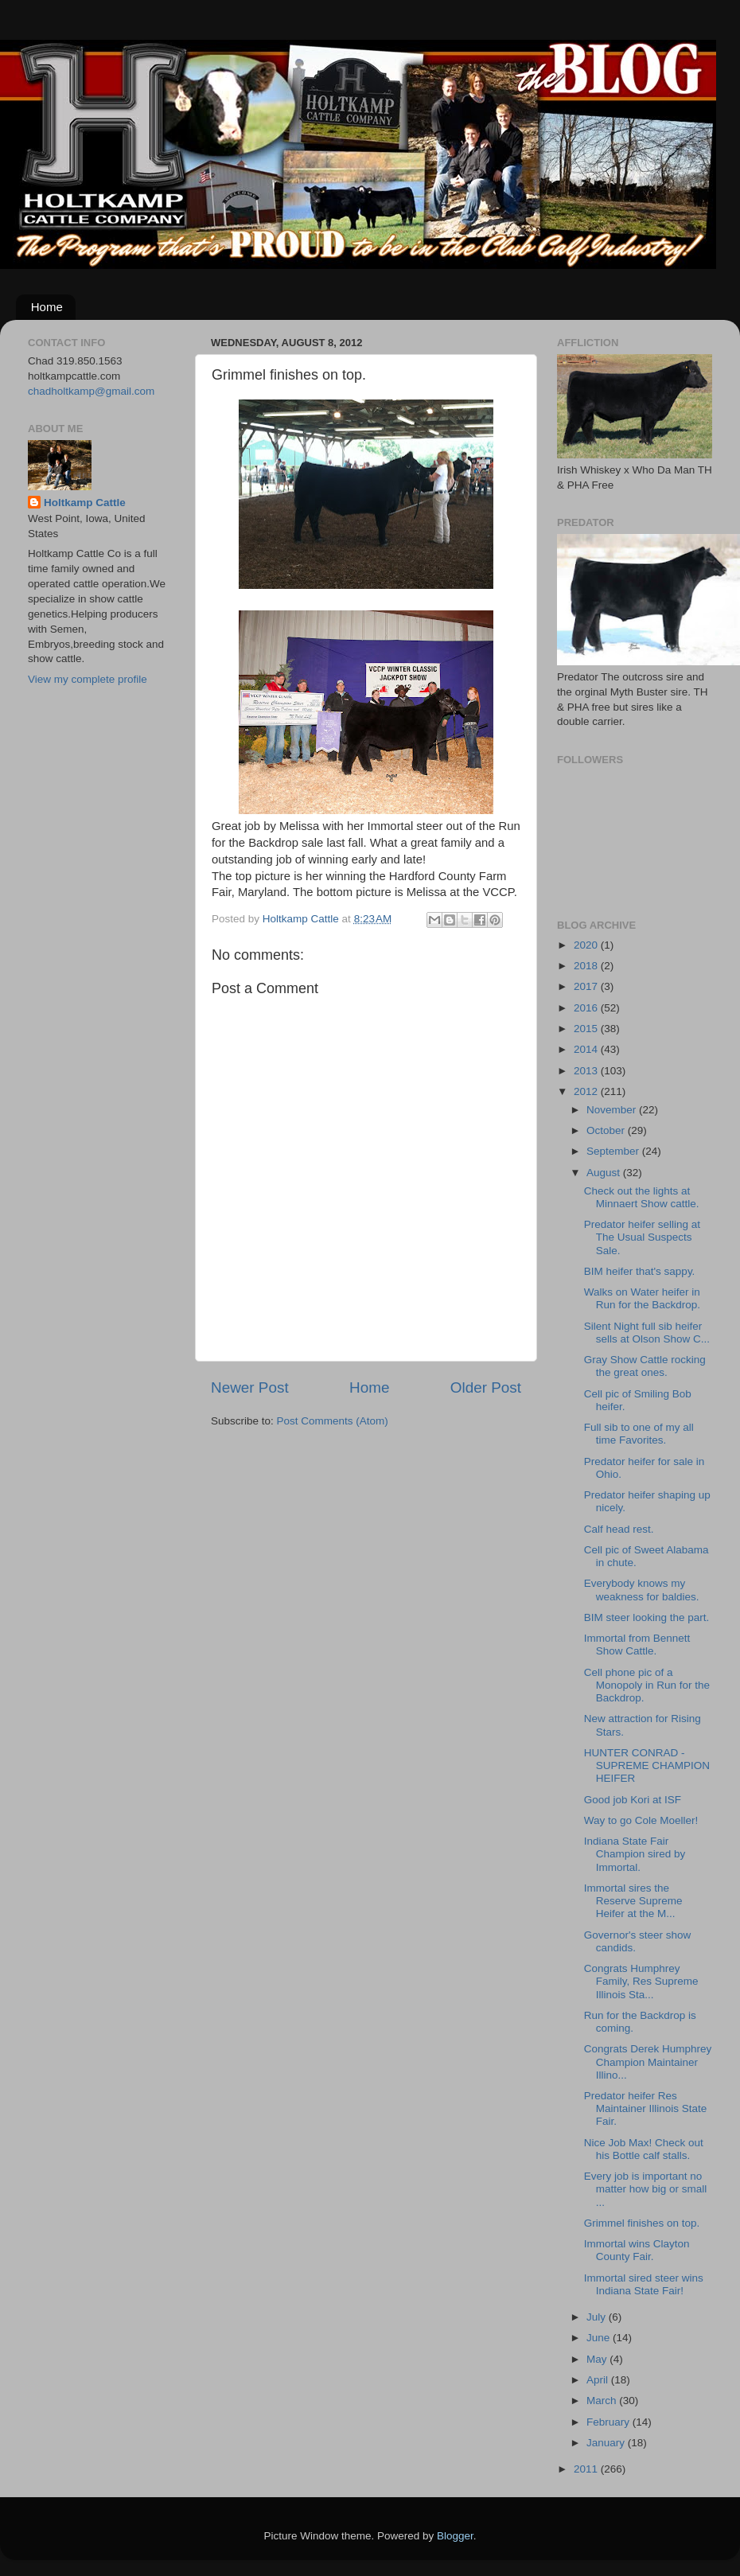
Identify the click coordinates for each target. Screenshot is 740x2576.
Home (47, 307)
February (609, 2422)
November (612, 1110)
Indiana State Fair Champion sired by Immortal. (635, 1854)
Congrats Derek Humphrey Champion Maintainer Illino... (648, 2061)
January (607, 2443)
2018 (587, 966)
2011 (587, 2469)
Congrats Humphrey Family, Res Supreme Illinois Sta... (641, 1981)
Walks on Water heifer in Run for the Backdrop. (642, 1298)
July (597, 2317)
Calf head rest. (619, 1529)
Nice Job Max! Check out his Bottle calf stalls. (643, 2149)
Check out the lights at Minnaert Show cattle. (641, 1197)
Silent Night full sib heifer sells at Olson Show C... (647, 1332)
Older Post (485, 1387)
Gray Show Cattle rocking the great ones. (645, 1366)
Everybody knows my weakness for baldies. (641, 1589)
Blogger (455, 2536)
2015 (587, 1029)
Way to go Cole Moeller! (641, 1820)
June (599, 2338)
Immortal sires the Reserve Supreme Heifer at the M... (633, 1900)
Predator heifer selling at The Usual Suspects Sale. (642, 1237)
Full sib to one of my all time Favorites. (639, 1433)
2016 (587, 1008)
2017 (587, 986)
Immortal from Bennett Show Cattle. (637, 1644)
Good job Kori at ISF (632, 1800)
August (604, 1173)
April (598, 2380)
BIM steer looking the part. (647, 1617)
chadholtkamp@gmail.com (91, 391)
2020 (587, 945)
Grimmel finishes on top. (642, 2223)
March (602, 2400)
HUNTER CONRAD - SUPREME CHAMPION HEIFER (647, 1765)
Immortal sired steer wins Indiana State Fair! (643, 2284)
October (607, 1130)
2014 (587, 1049)
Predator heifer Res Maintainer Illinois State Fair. (645, 2108)
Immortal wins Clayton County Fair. (637, 2250)
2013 (587, 1071)
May (598, 2359)
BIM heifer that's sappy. (639, 1271)
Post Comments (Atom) (332, 1421)
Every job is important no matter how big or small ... (645, 2189)
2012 (587, 1091)
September (614, 1151)
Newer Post (250, 1387)
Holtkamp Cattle (85, 503)
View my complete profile (87, 679)
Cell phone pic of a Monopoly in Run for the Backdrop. (647, 1685)
